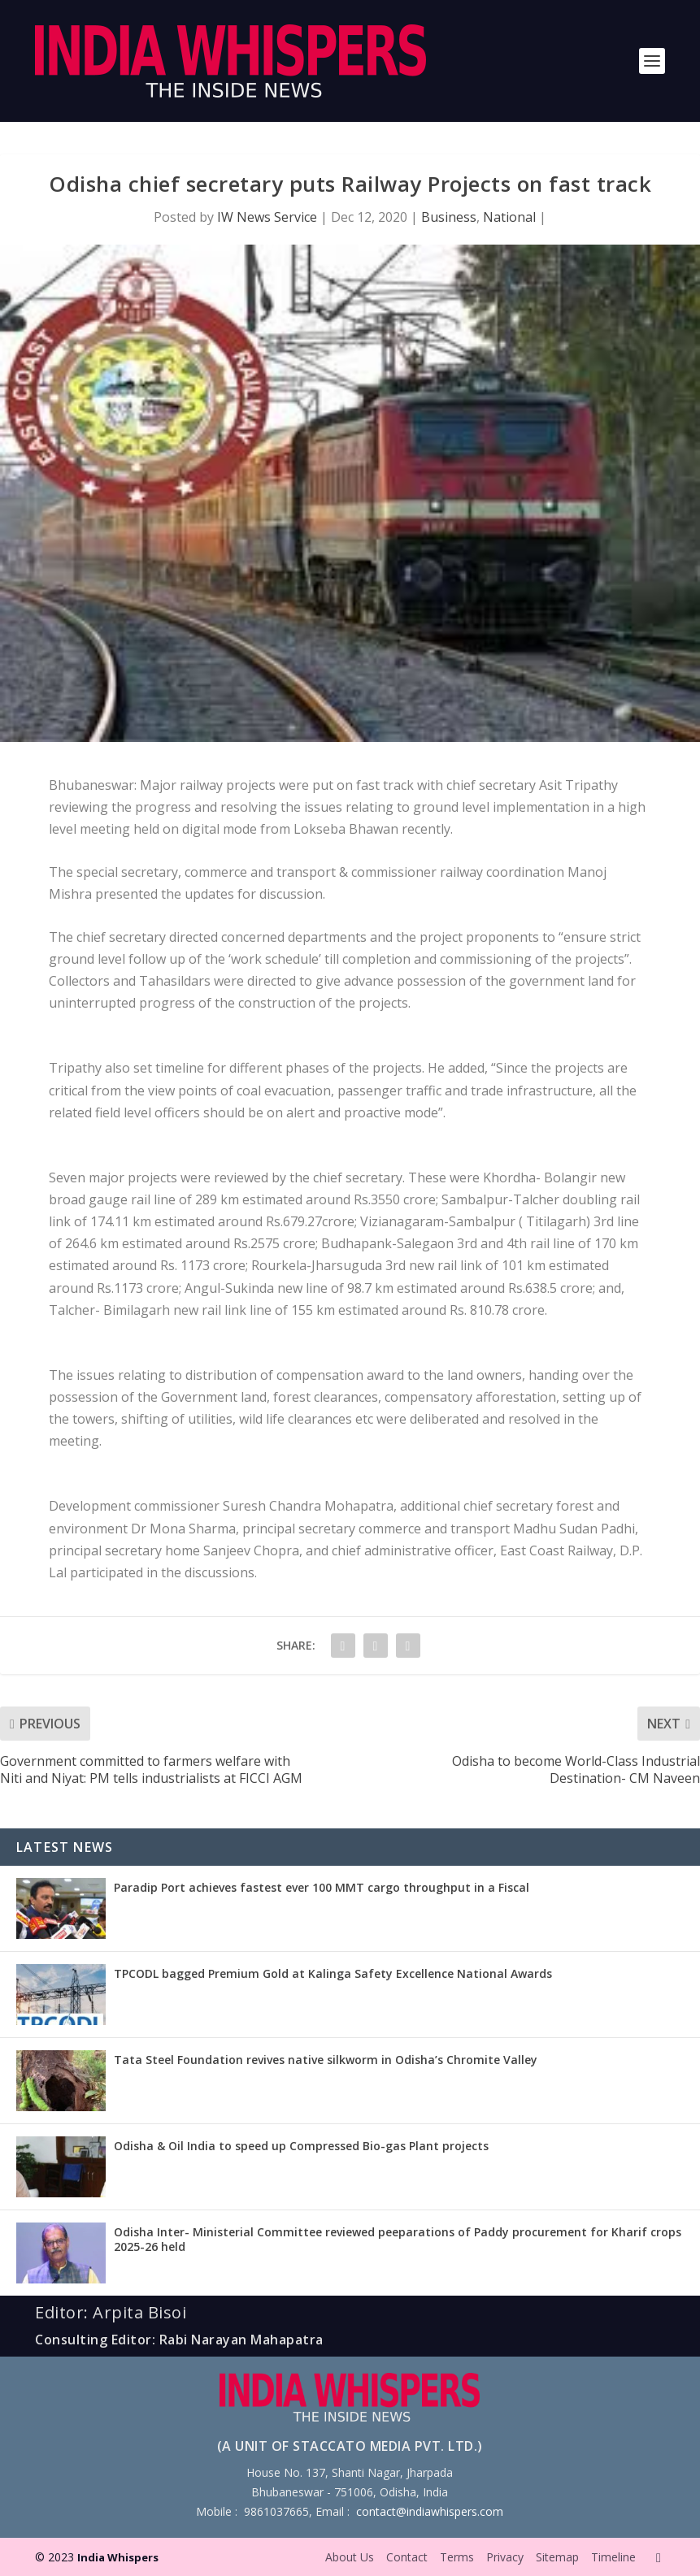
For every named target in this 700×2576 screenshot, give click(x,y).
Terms (457, 2557)
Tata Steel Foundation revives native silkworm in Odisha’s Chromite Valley (325, 2059)
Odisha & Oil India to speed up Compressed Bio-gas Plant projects (301, 2145)
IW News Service (267, 217)
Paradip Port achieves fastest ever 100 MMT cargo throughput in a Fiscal (321, 1887)
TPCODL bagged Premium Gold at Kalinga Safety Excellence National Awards (333, 1973)
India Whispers (118, 2557)
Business (448, 217)
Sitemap (557, 2557)
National (509, 217)
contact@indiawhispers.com (429, 2511)
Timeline (613, 2557)
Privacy (505, 2557)
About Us (349, 2557)
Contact (407, 2557)
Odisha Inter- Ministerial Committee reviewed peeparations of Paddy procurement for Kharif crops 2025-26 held (397, 2239)
